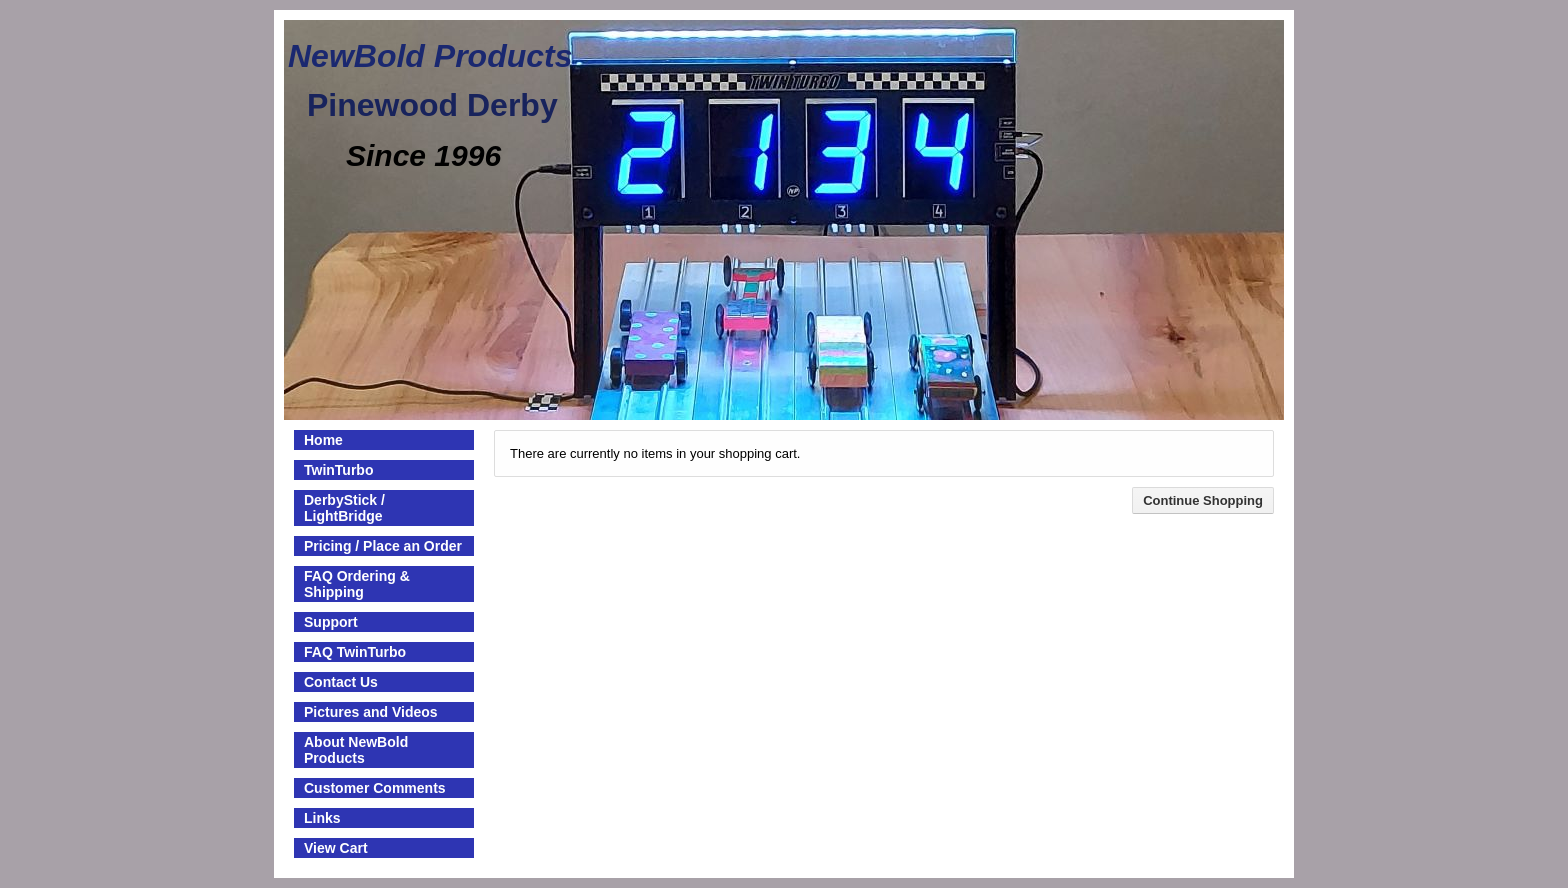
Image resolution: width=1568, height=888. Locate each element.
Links (322, 818)
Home (323, 440)
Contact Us (341, 682)
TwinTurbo (338, 470)
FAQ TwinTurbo (355, 652)
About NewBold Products (356, 750)
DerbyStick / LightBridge (344, 508)
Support (331, 622)
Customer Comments (375, 788)
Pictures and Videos (371, 712)
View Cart (336, 848)
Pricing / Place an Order (383, 546)
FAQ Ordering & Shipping (357, 584)
